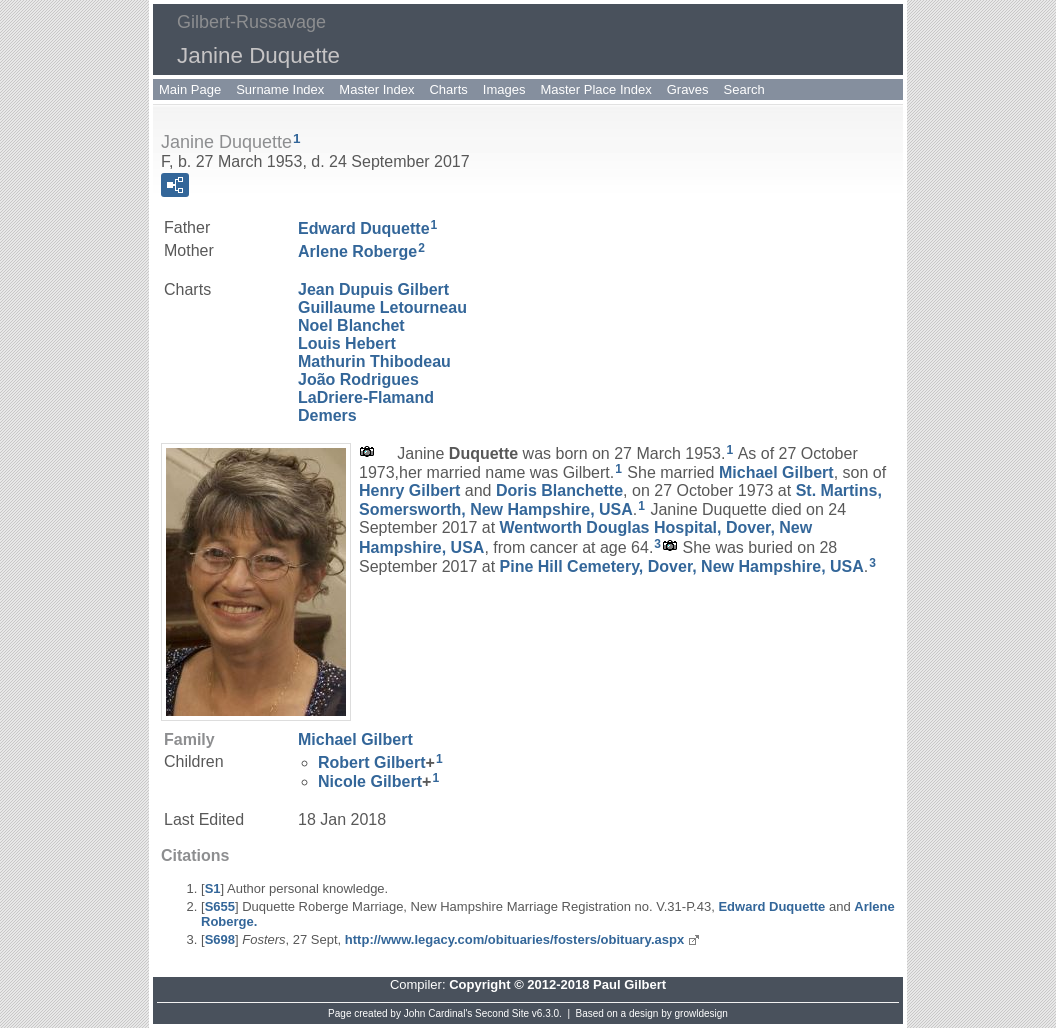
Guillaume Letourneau (382, 307)
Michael (776, 472)
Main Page (190, 89)
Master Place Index (595, 89)
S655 (220, 906)
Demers (327, 415)
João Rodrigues (358, 379)
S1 (213, 888)
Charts (448, 89)
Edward (364, 228)
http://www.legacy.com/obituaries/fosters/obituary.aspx (514, 939)
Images (504, 89)
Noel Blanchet (351, 325)
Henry (409, 490)
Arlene (357, 251)
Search (744, 89)
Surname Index (280, 89)
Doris (559, 490)
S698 (220, 939)
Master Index (376, 89)
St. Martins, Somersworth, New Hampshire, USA (620, 500)
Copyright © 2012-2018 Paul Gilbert (557, 984)
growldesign (701, 1013)
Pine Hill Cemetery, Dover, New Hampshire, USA (682, 565)
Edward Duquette (771, 906)
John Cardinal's (438, 1013)
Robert (372, 762)
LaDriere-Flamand (366, 397)
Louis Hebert (347, 343)
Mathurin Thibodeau (374, 361)
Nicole (370, 781)
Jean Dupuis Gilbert (373, 289)
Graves (688, 89)
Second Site (502, 1013)
